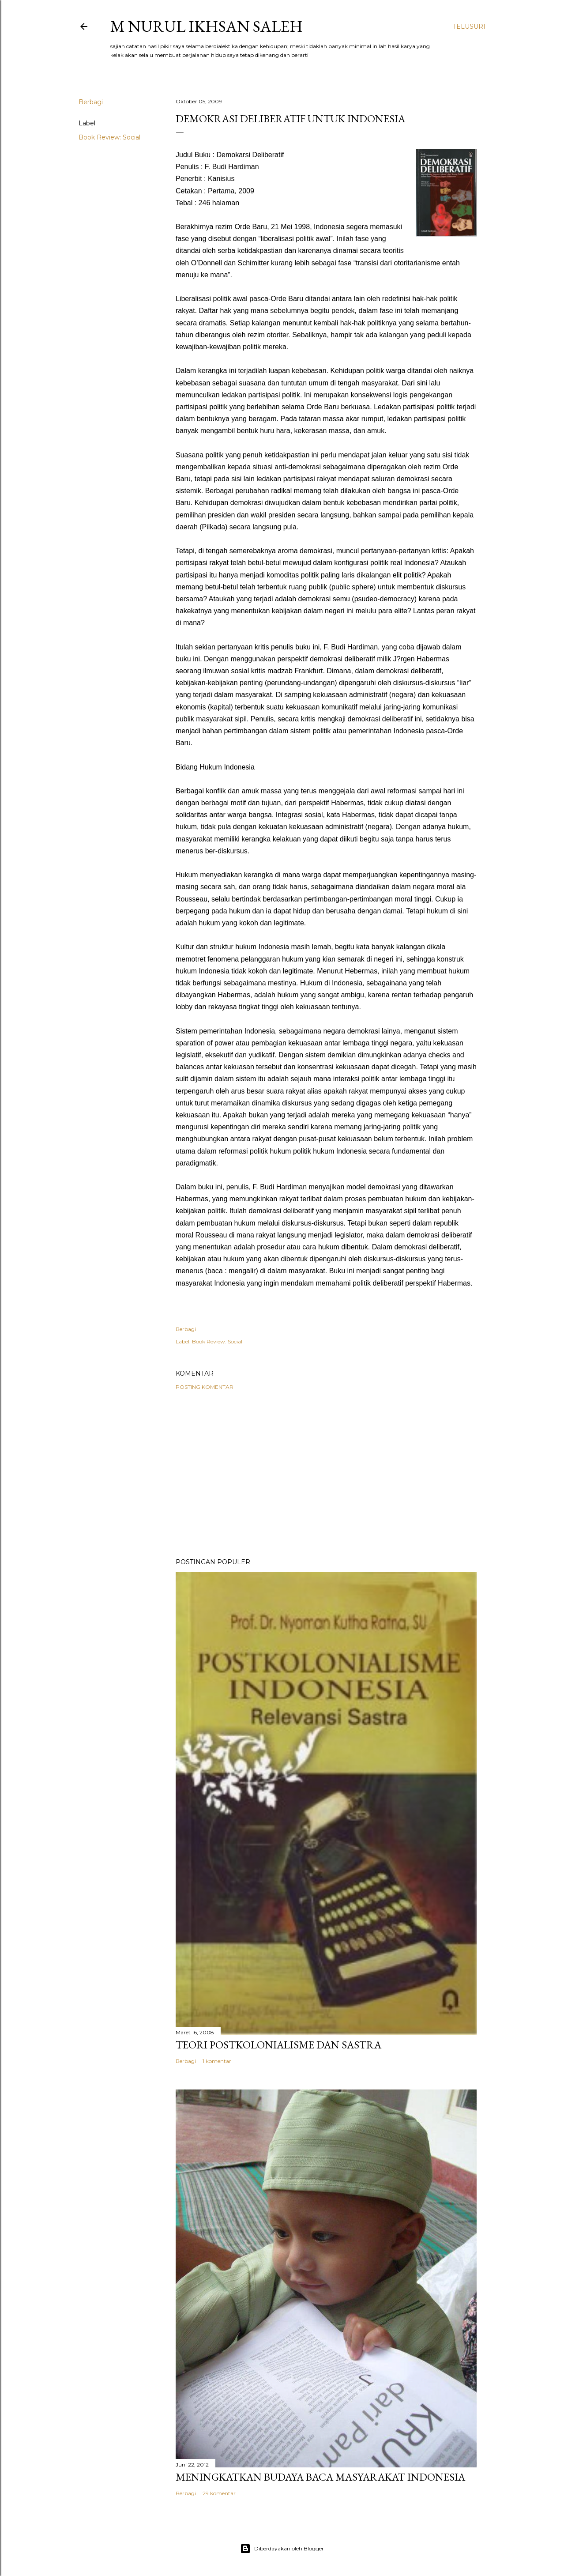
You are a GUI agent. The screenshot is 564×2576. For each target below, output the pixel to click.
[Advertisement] (326, 1474)
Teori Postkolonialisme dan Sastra (278, 2045)
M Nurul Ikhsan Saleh (206, 26)
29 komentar (219, 2493)
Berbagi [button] (91, 102)
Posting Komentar (204, 1387)
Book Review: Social (109, 137)
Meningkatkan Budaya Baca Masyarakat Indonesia (320, 2477)
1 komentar (217, 2061)
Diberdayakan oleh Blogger (282, 2548)
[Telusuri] (469, 26)
